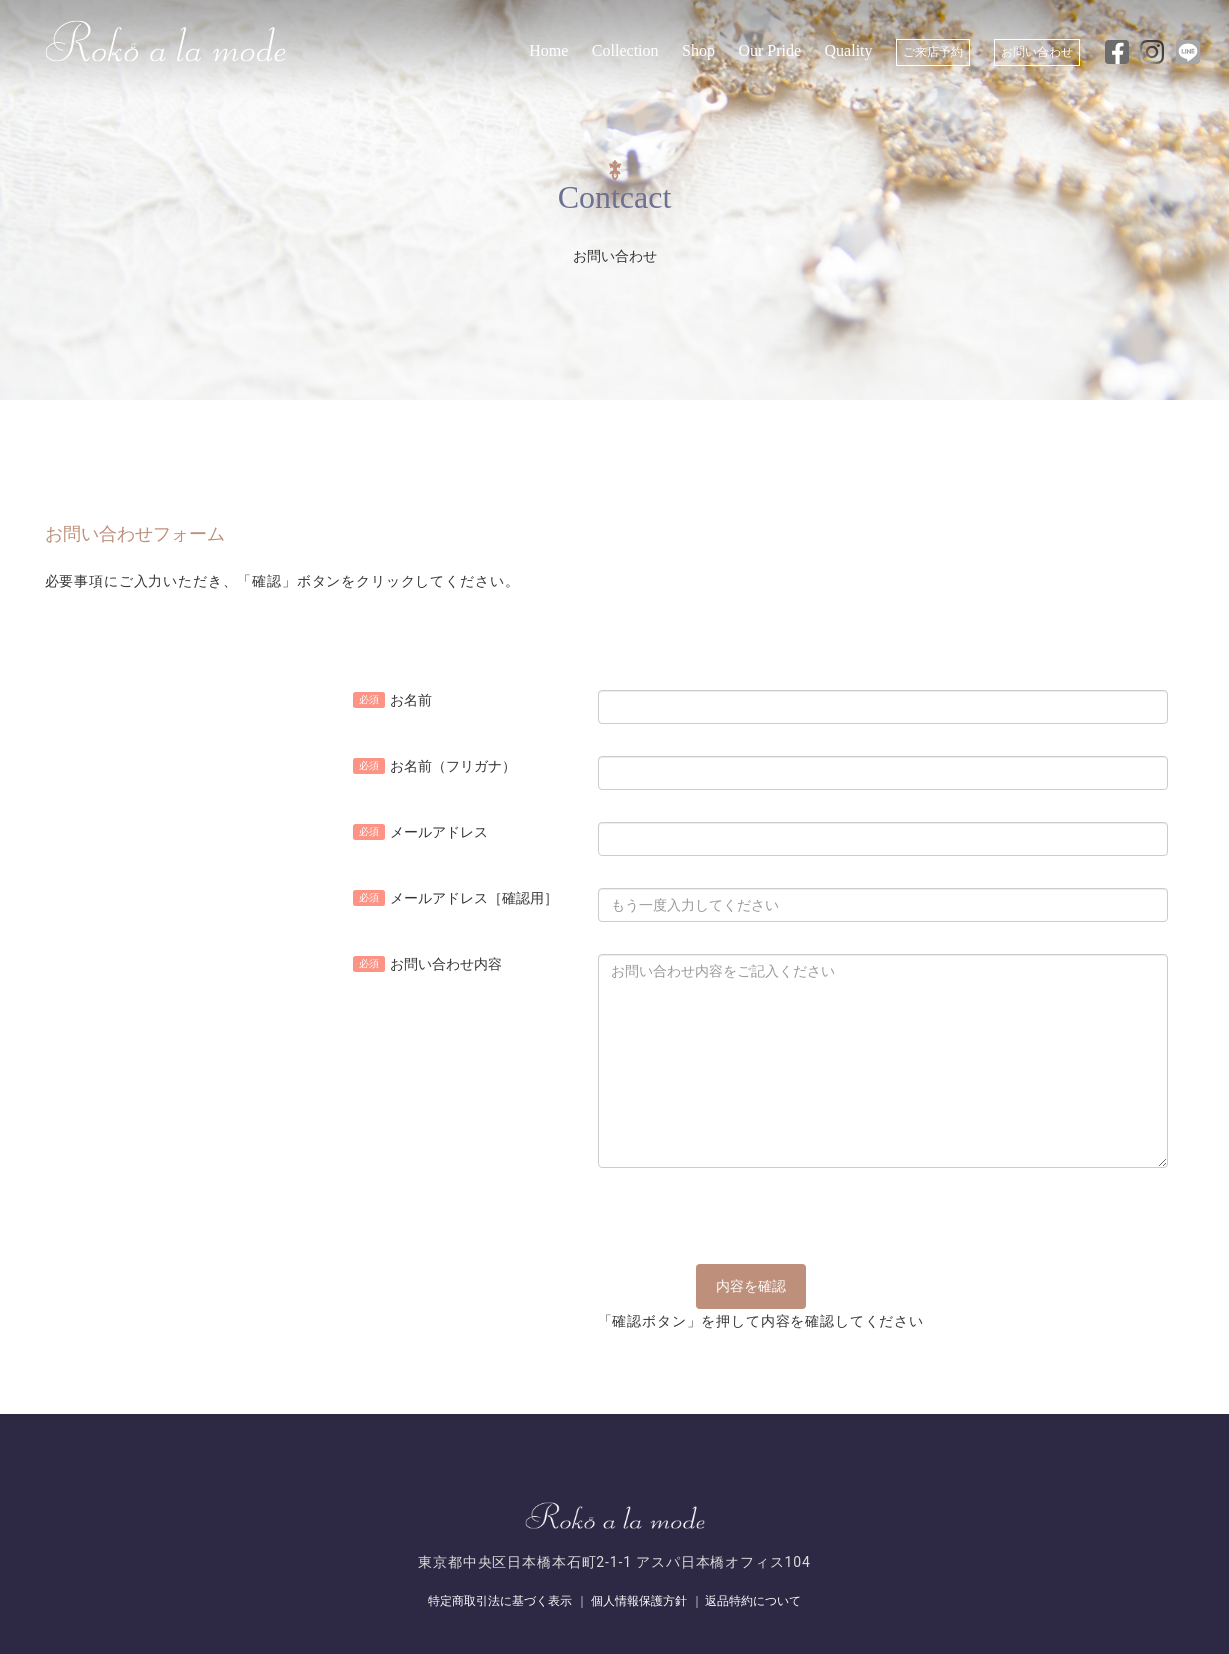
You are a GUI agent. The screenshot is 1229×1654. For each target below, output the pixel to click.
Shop (698, 50)
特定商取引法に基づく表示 (500, 1601)
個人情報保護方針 (639, 1601)
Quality (849, 50)
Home (548, 50)
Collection (625, 50)
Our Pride (769, 50)
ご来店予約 (933, 52)
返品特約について (753, 1601)
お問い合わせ (1037, 52)
